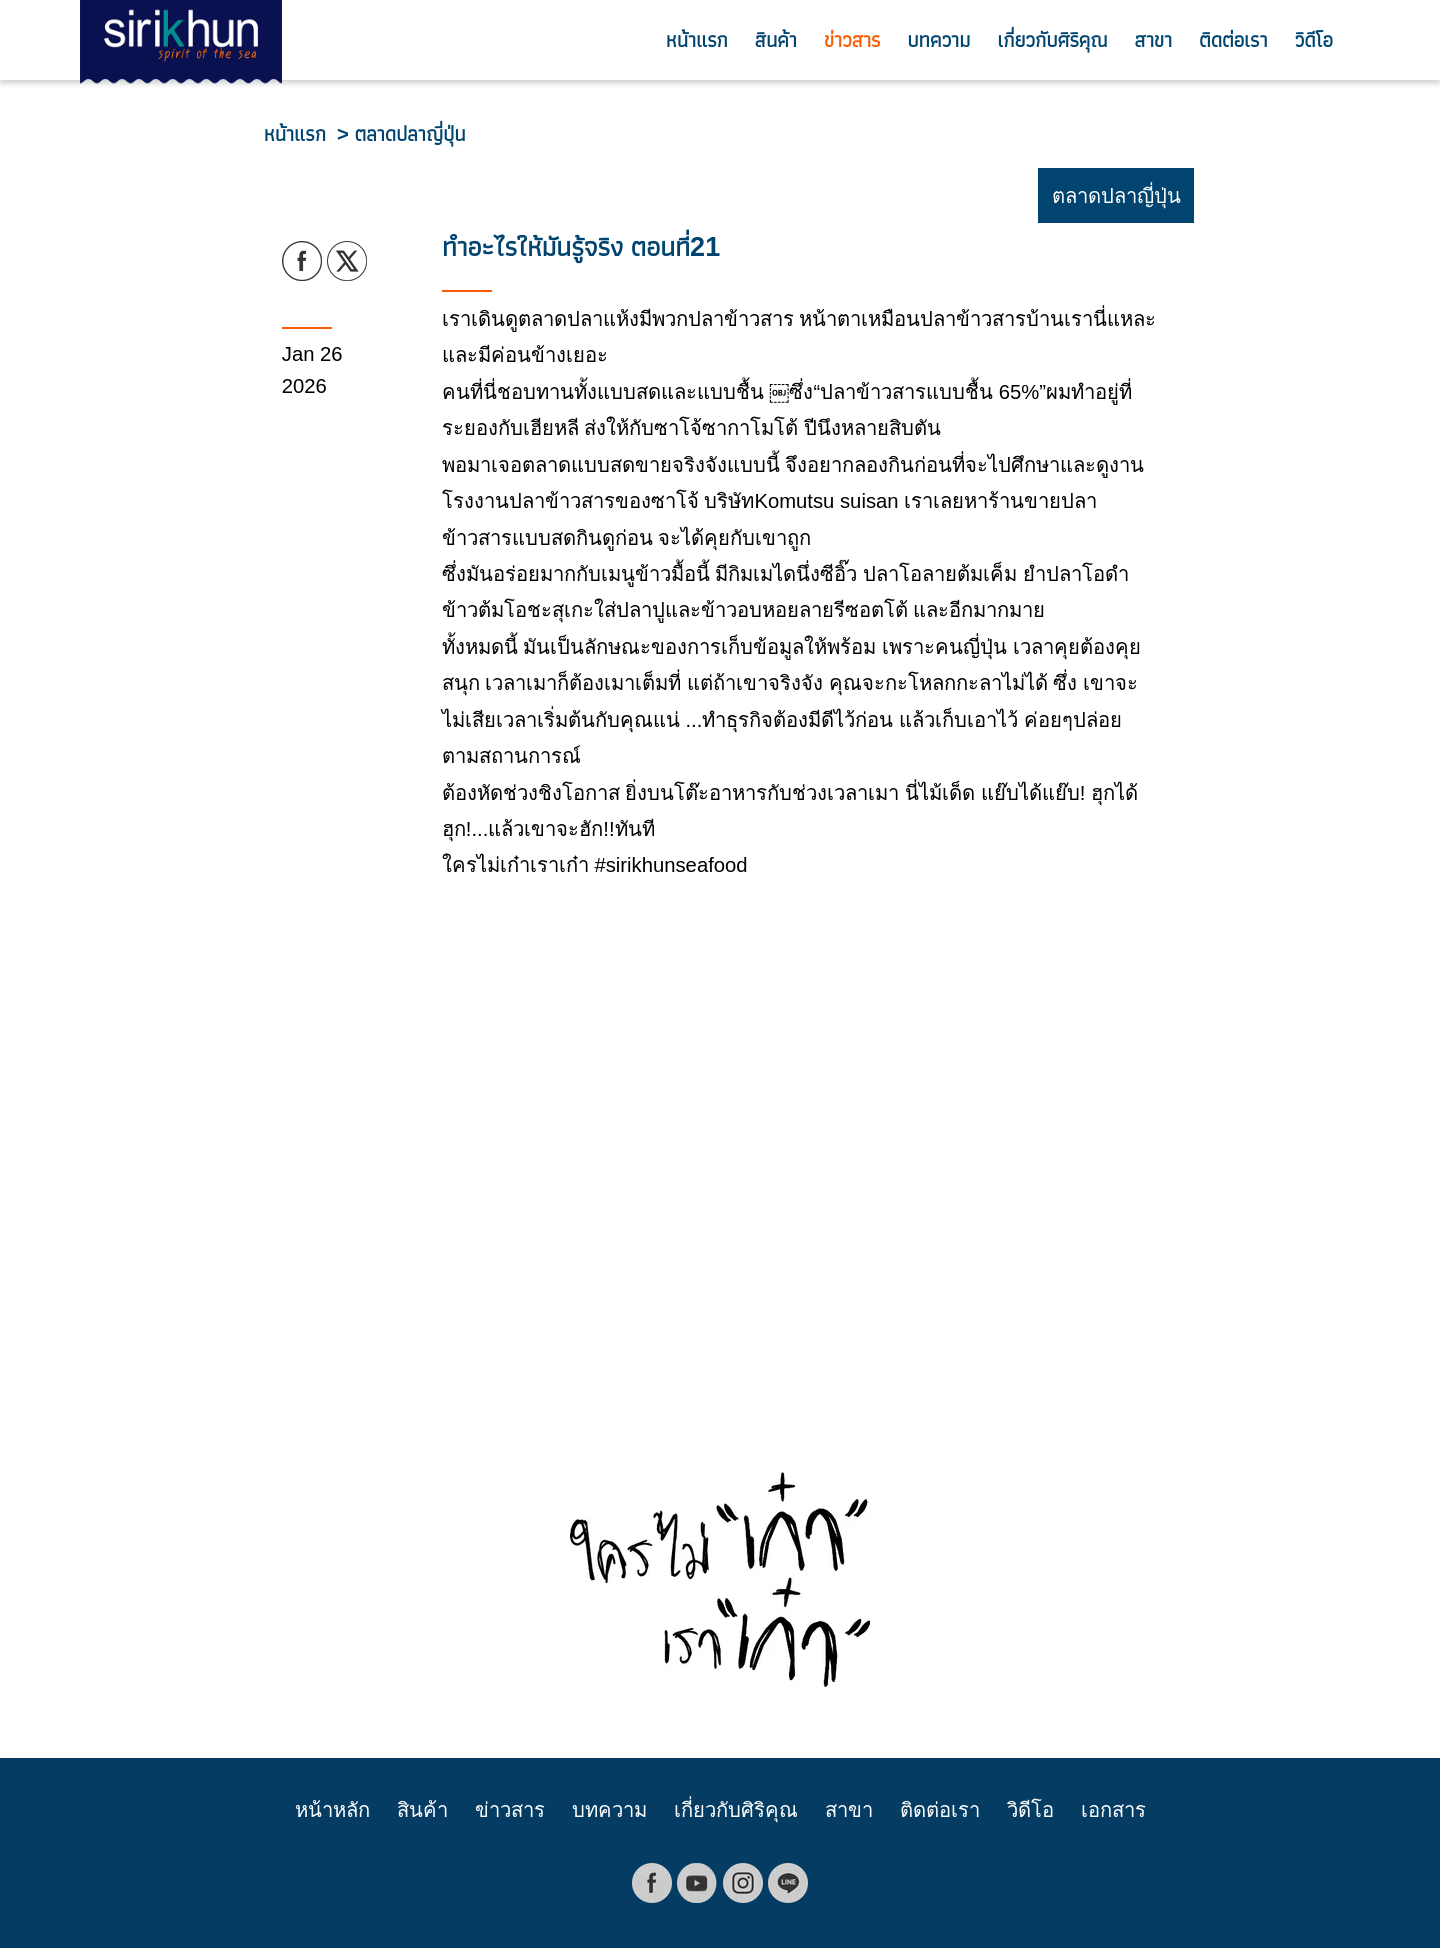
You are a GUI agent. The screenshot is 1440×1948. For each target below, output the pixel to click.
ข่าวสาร (852, 40)
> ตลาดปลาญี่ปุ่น (401, 134)
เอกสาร (1113, 1810)
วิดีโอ (1314, 40)
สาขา (1153, 40)
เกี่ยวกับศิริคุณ (1052, 40)
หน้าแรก (697, 40)
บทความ (938, 40)
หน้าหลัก (332, 1810)
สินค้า (776, 40)
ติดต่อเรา (1233, 40)
